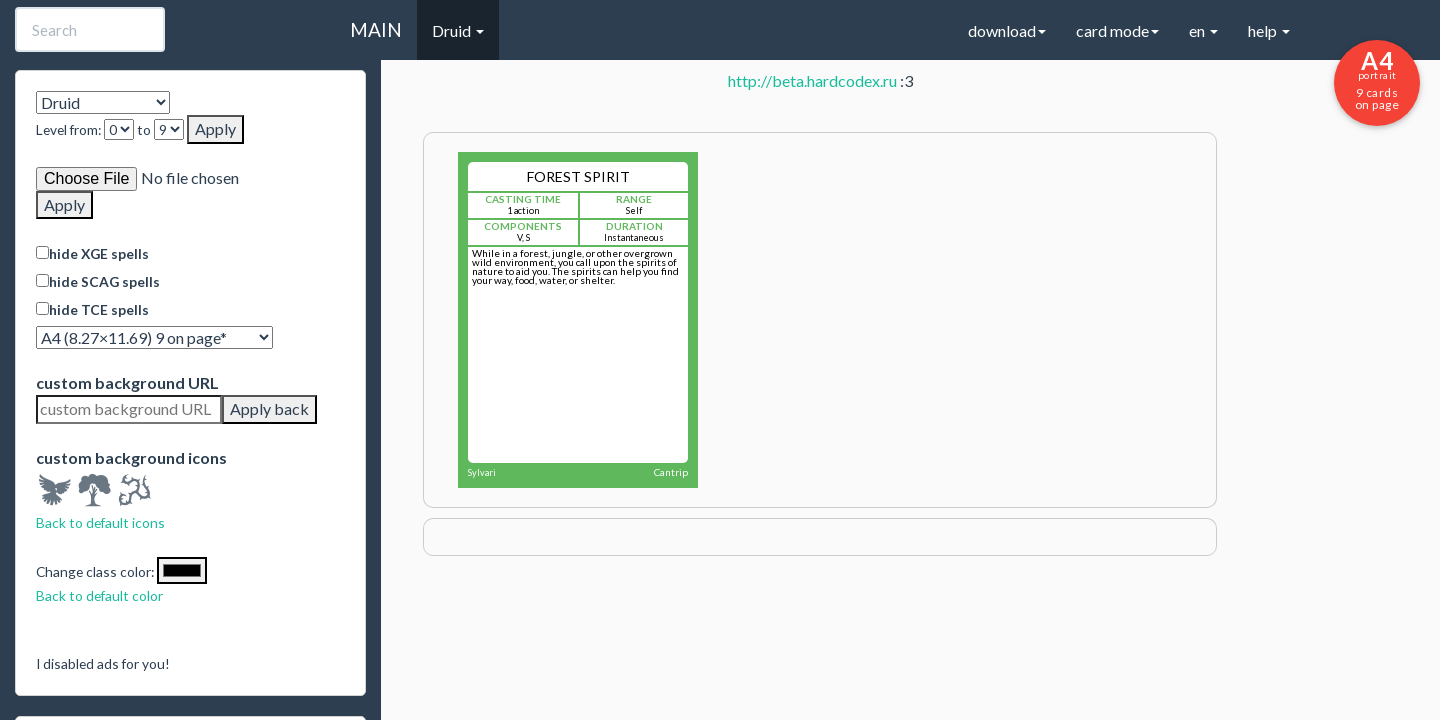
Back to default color (99, 595)
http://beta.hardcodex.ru (812, 80)
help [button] (1269, 30)
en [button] (1203, 30)
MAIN (376, 29)
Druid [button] (458, 30)
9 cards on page (1377, 79)
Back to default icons (100, 522)
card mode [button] (1117, 30)
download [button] (1007, 30)
